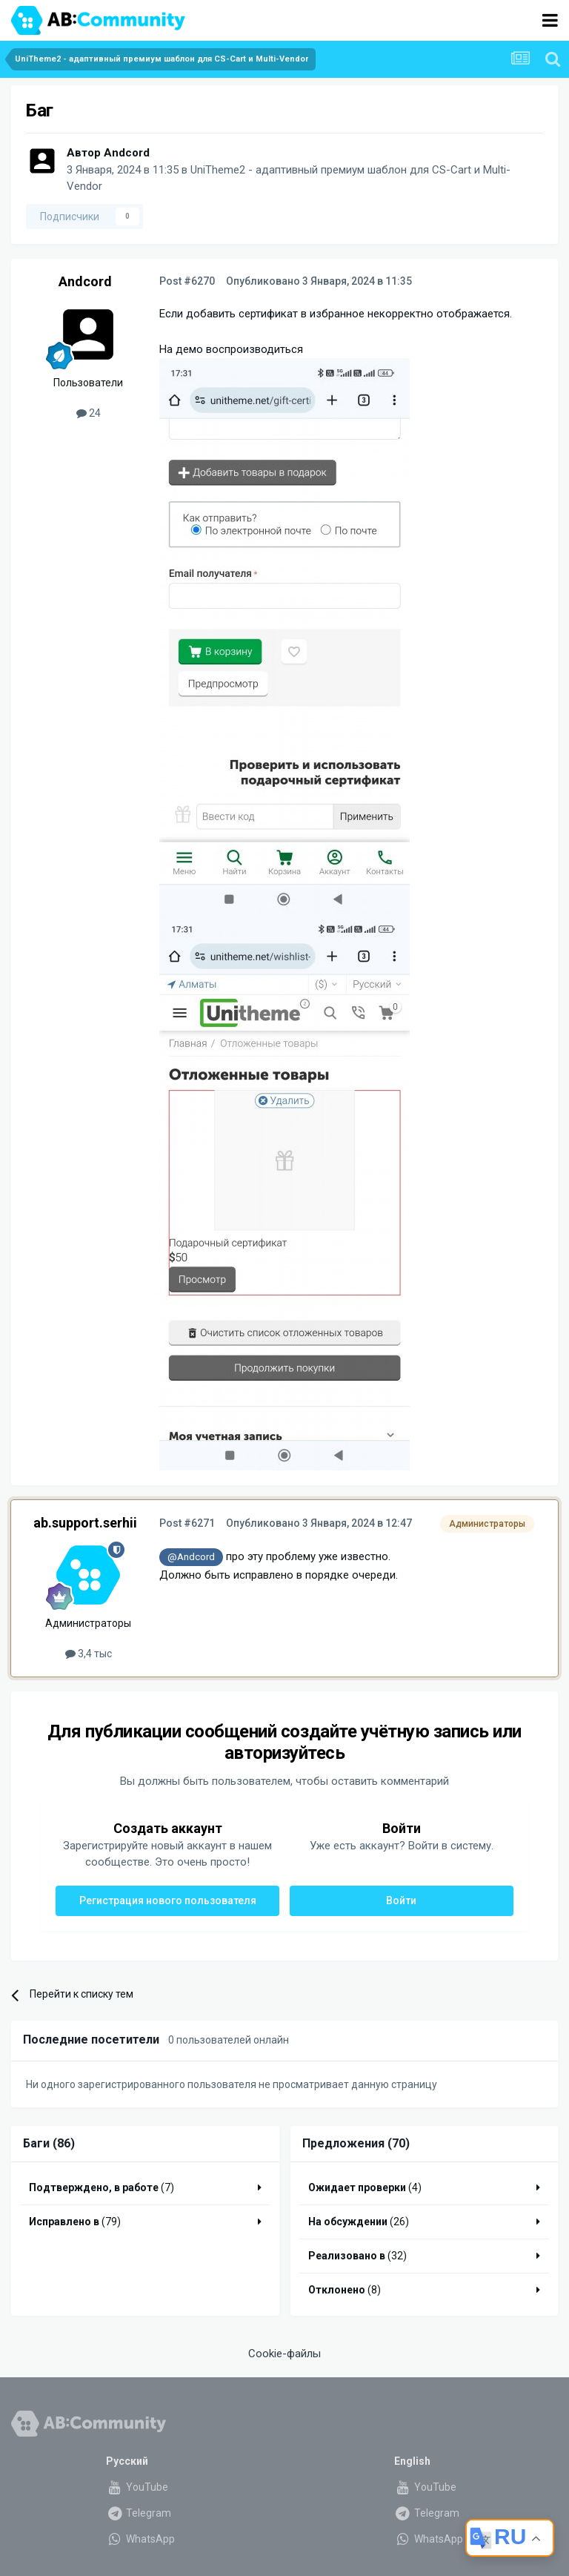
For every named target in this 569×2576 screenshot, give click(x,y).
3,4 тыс (88, 1653)
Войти (401, 1900)
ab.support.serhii (85, 1522)
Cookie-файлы (284, 2353)
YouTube (137, 2487)
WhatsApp (140, 2539)
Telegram (138, 2513)
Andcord (127, 152)
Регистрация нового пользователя (167, 1900)
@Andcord (191, 1556)
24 (88, 413)
